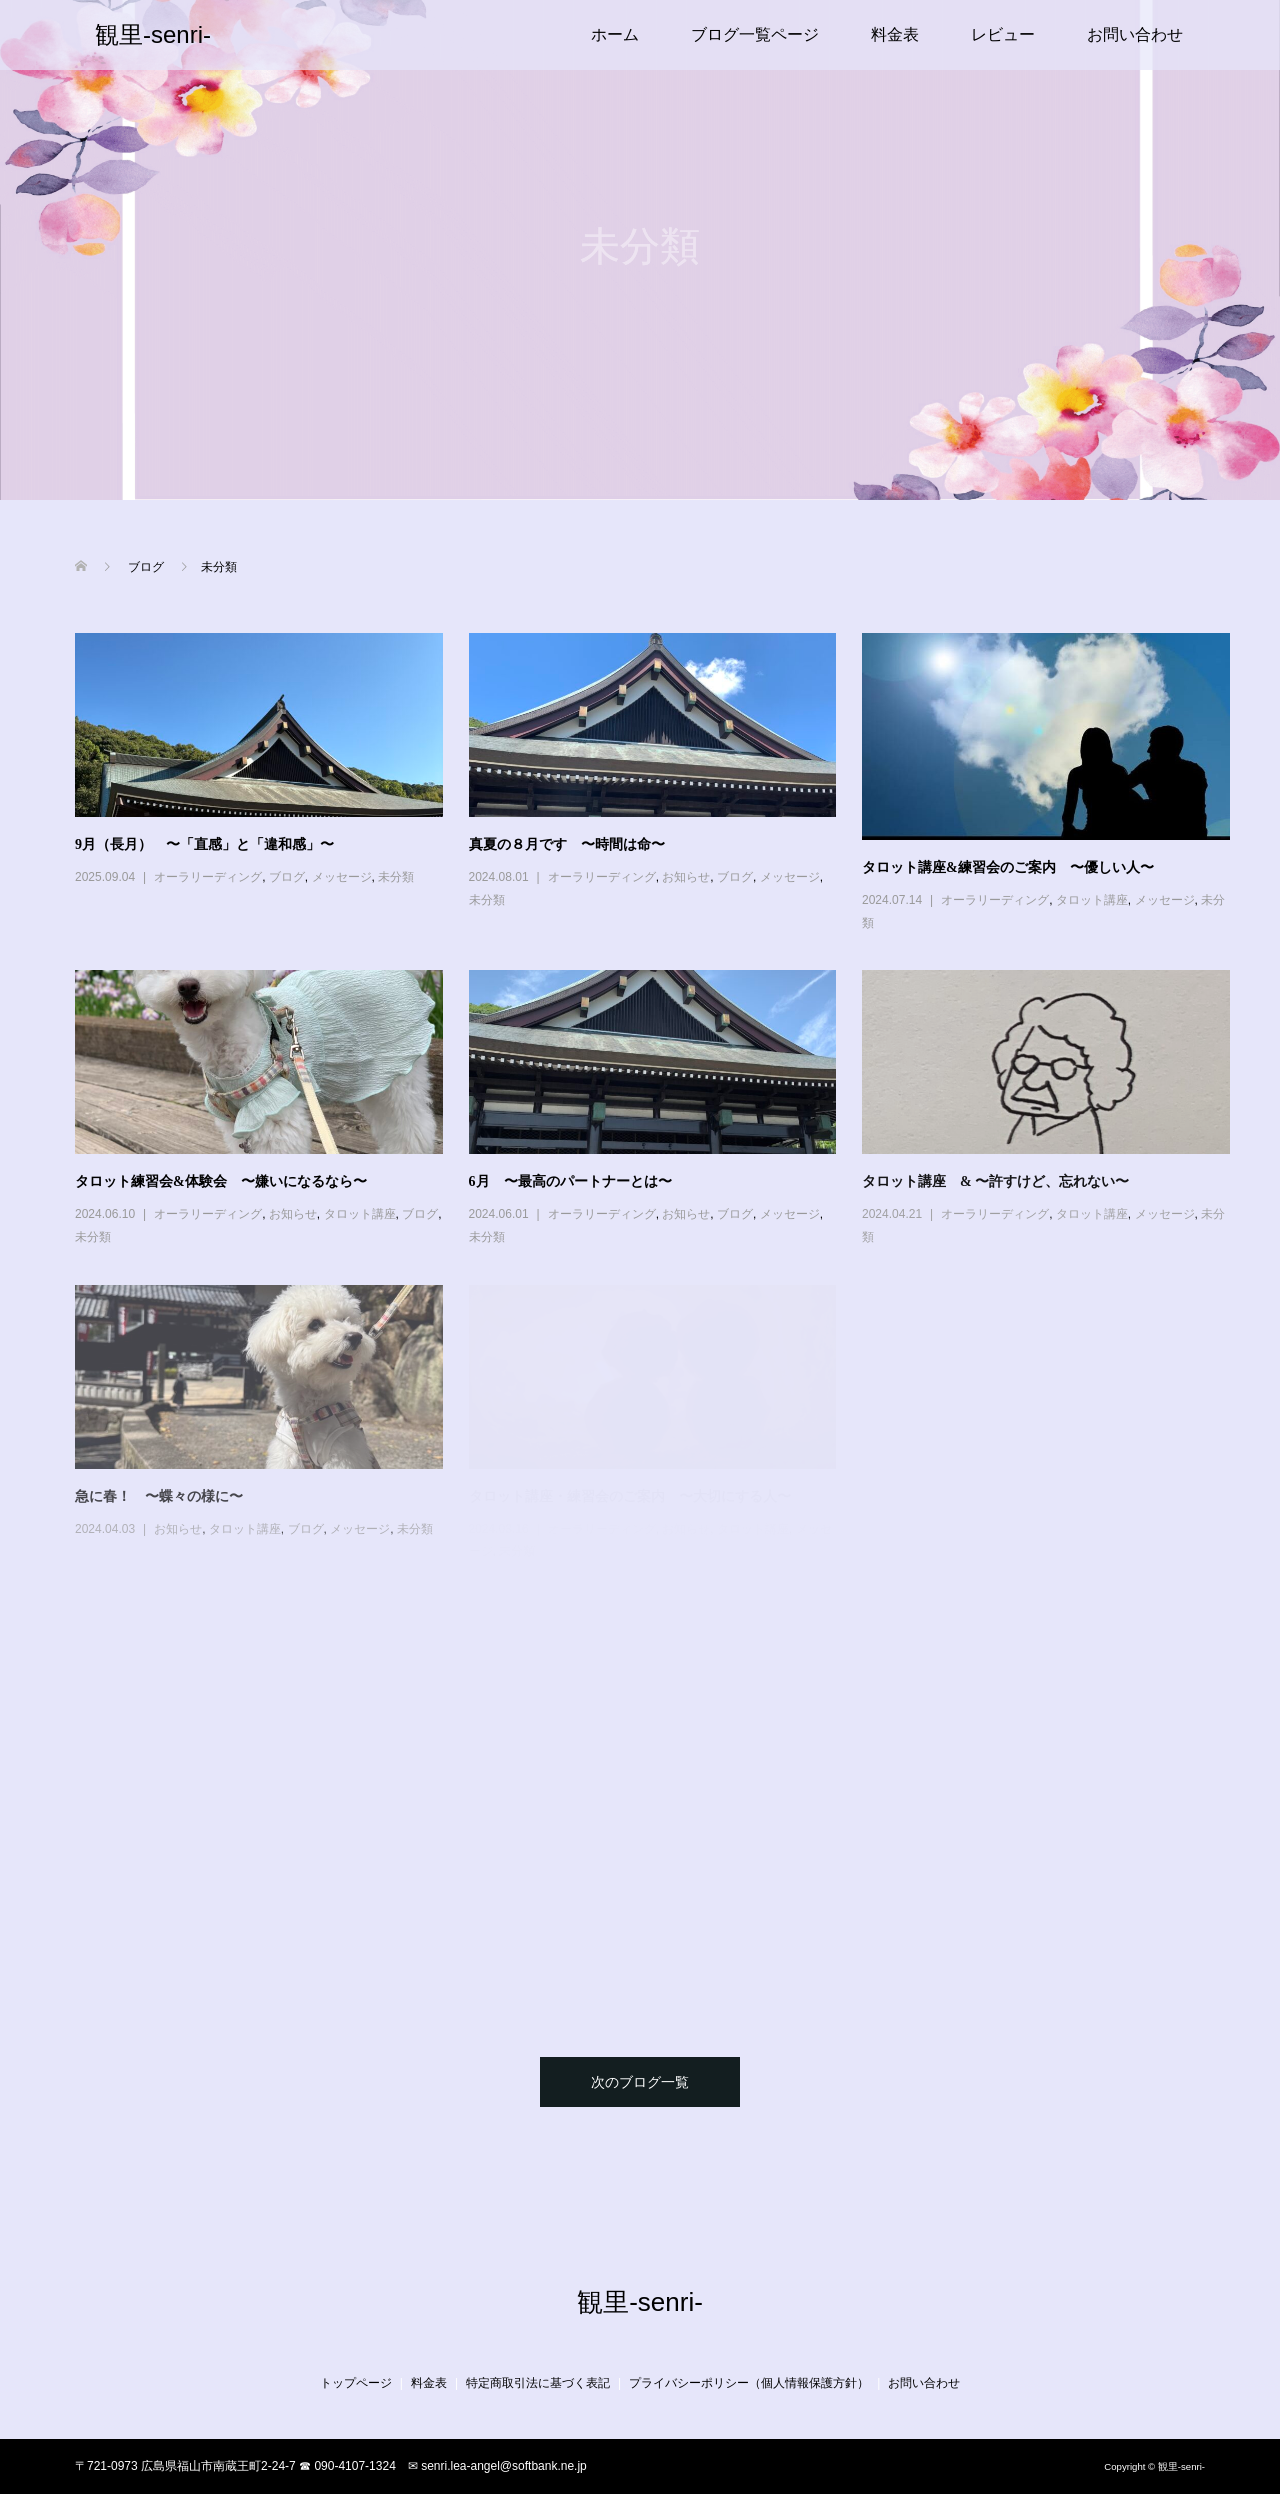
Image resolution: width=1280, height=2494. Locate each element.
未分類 (396, 877)
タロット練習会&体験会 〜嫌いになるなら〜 (221, 1181)
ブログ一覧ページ (755, 34)
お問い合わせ (1135, 34)
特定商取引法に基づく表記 (538, 2383)
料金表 (895, 34)
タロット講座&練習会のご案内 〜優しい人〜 (1008, 867)
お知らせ (686, 877)
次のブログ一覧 (640, 2082)
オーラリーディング (208, 877)
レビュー (1003, 34)
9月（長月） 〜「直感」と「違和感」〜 (204, 844)
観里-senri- (153, 34)
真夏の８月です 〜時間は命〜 (567, 844)
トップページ (356, 2383)
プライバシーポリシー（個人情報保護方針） (749, 2383)
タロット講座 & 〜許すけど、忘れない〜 (995, 1181)
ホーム (615, 34)
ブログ (287, 877)
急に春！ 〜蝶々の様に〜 (159, 1496)
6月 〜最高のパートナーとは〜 (570, 1181)
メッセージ (342, 877)
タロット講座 (1092, 900)
